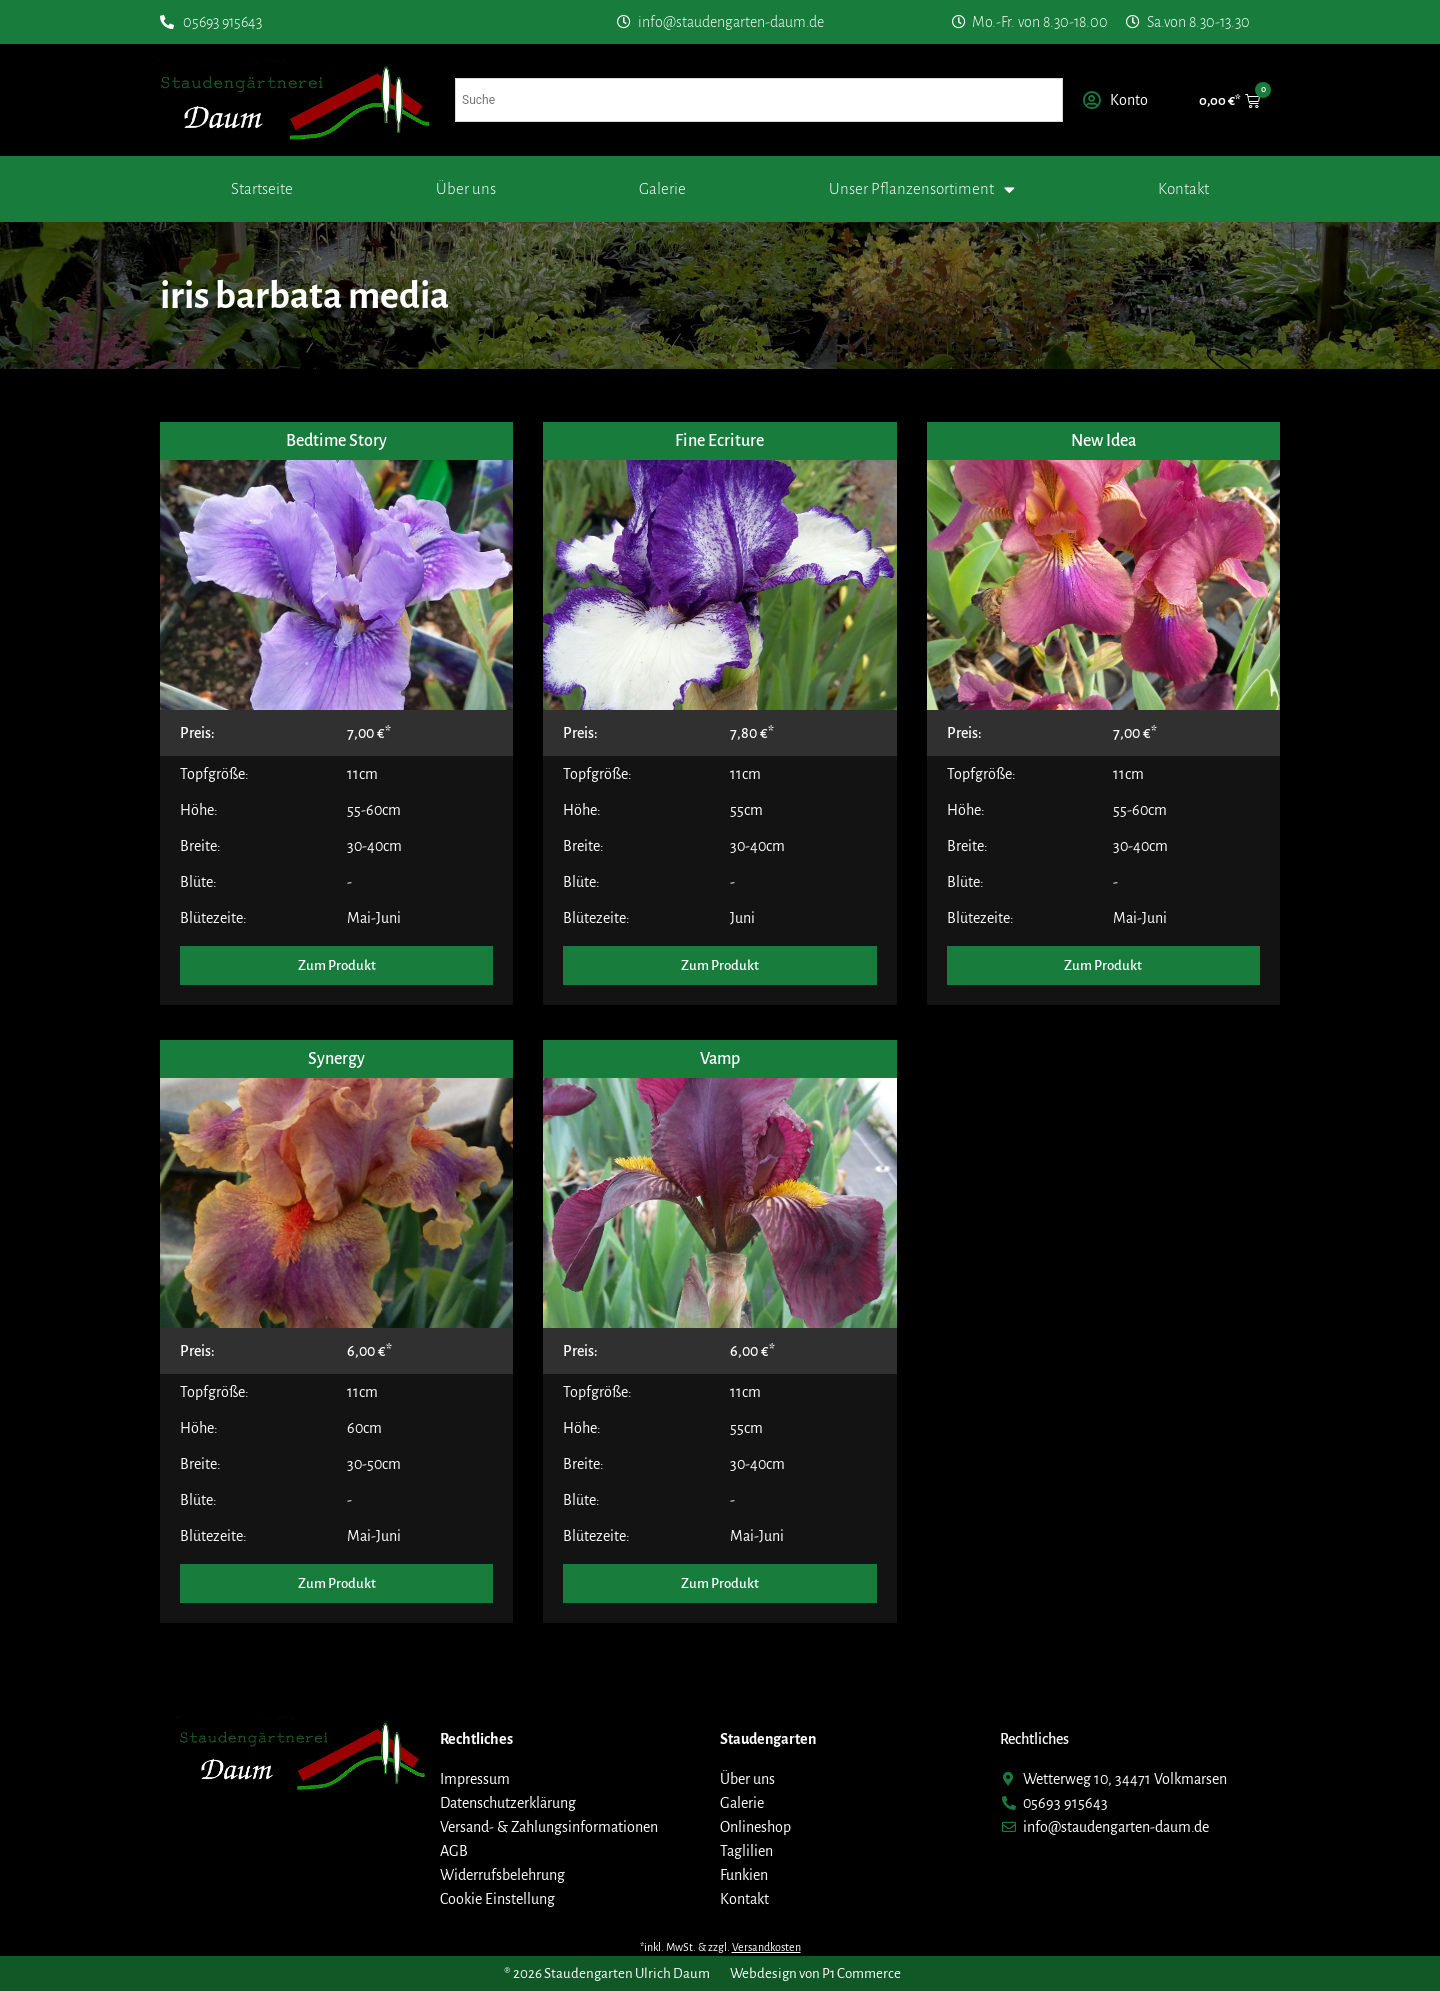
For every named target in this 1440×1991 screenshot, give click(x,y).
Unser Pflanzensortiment (922, 189)
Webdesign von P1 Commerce (815, 1973)
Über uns (466, 188)
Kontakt (1183, 188)
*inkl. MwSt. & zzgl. (720, 1947)
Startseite (262, 188)
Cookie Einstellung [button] (497, 1899)
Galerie (662, 188)
